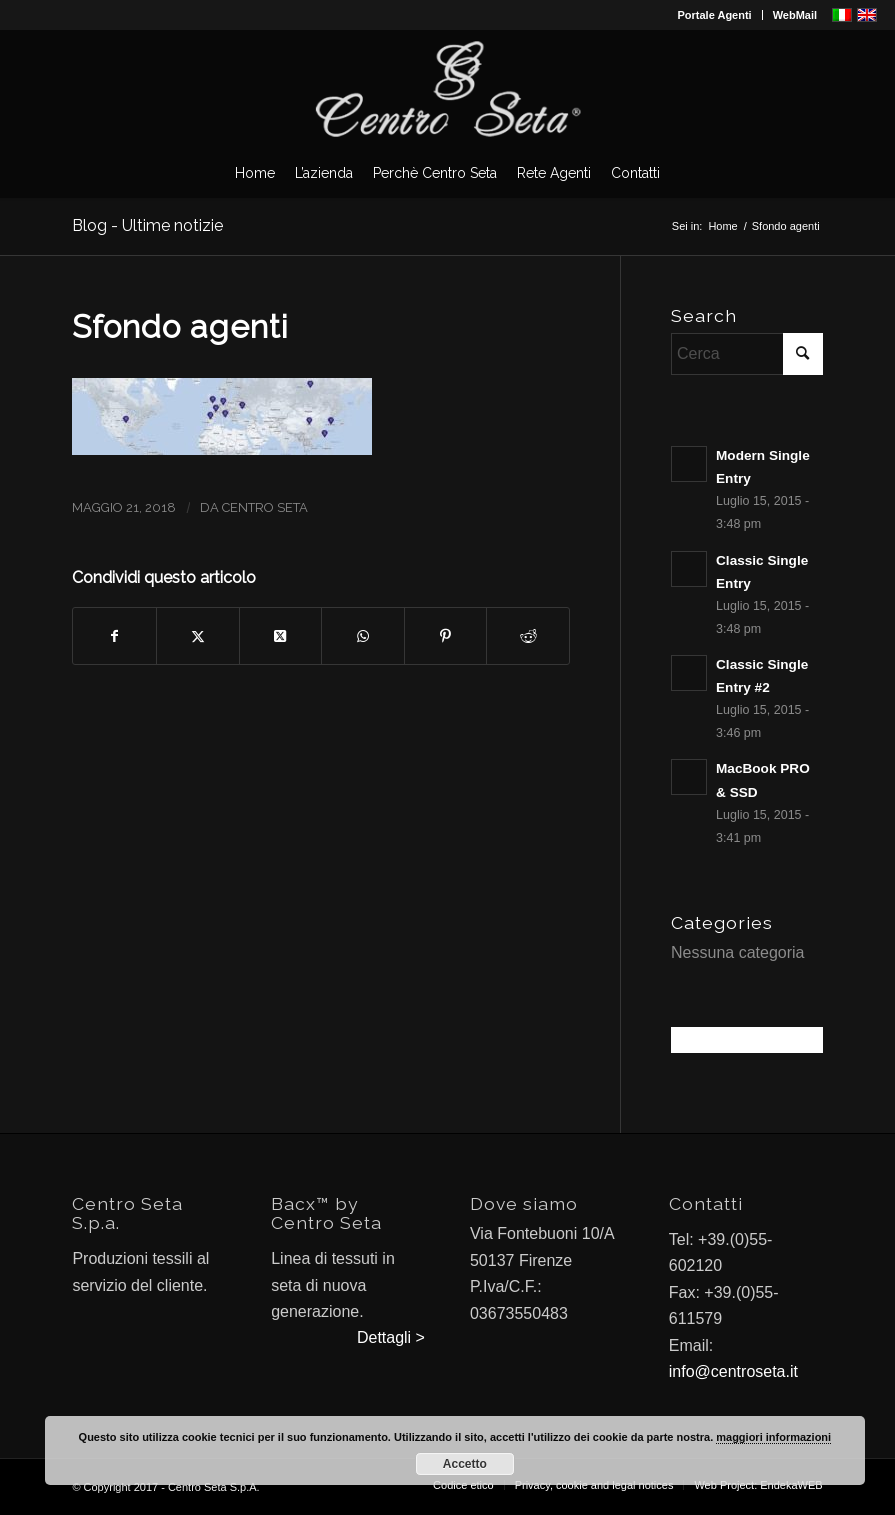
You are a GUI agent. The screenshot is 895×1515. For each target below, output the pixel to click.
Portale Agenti (715, 15)
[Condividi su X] (198, 636)
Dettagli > (391, 1337)
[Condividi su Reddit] (528, 636)
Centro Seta (265, 507)
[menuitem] (715, 15)
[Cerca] (747, 354)
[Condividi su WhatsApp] (363, 636)
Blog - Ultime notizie (147, 225)
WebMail (795, 15)
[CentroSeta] (448, 89)
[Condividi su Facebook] (114, 636)
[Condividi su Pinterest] (446, 636)
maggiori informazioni (773, 1437)
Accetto (465, 1464)
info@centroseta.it (733, 1371)
